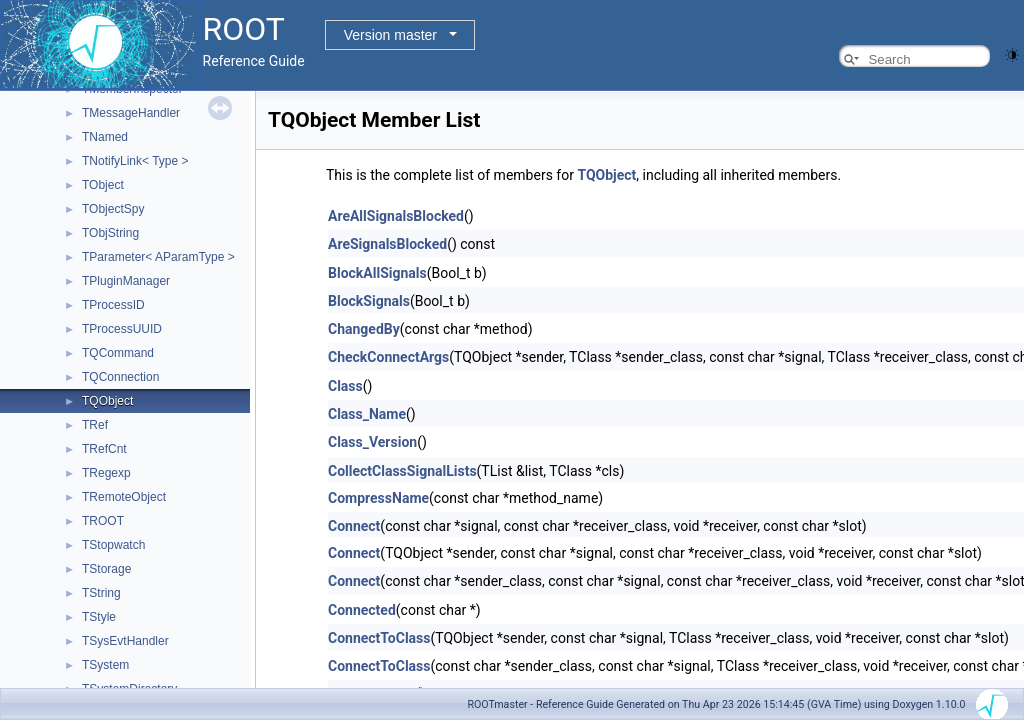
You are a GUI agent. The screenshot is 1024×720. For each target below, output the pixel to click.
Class (345, 386)
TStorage (106, 569)
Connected (362, 610)
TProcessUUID (122, 329)
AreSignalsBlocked (387, 244)
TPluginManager (126, 281)
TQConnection (120, 377)
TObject (103, 185)
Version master (390, 35)
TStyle (99, 617)
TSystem (105, 665)
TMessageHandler (131, 113)
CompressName (378, 498)
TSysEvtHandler (125, 641)
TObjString (110, 233)
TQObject (107, 401)
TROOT (103, 521)
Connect (354, 526)
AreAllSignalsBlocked (396, 216)
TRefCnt (104, 449)
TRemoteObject (124, 497)
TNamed (105, 137)
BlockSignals (369, 301)
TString (101, 593)
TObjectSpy (113, 209)
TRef (95, 425)
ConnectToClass (379, 638)
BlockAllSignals (377, 273)
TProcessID (113, 305)
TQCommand (118, 353)
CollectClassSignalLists (402, 471)
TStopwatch (113, 545)
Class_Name (367, 414)
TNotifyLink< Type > (135, 161)
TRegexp (106, 473)
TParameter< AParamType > (158, 257)
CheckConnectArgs (388, 357)
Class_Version (372, 442)
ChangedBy (364, 329)
